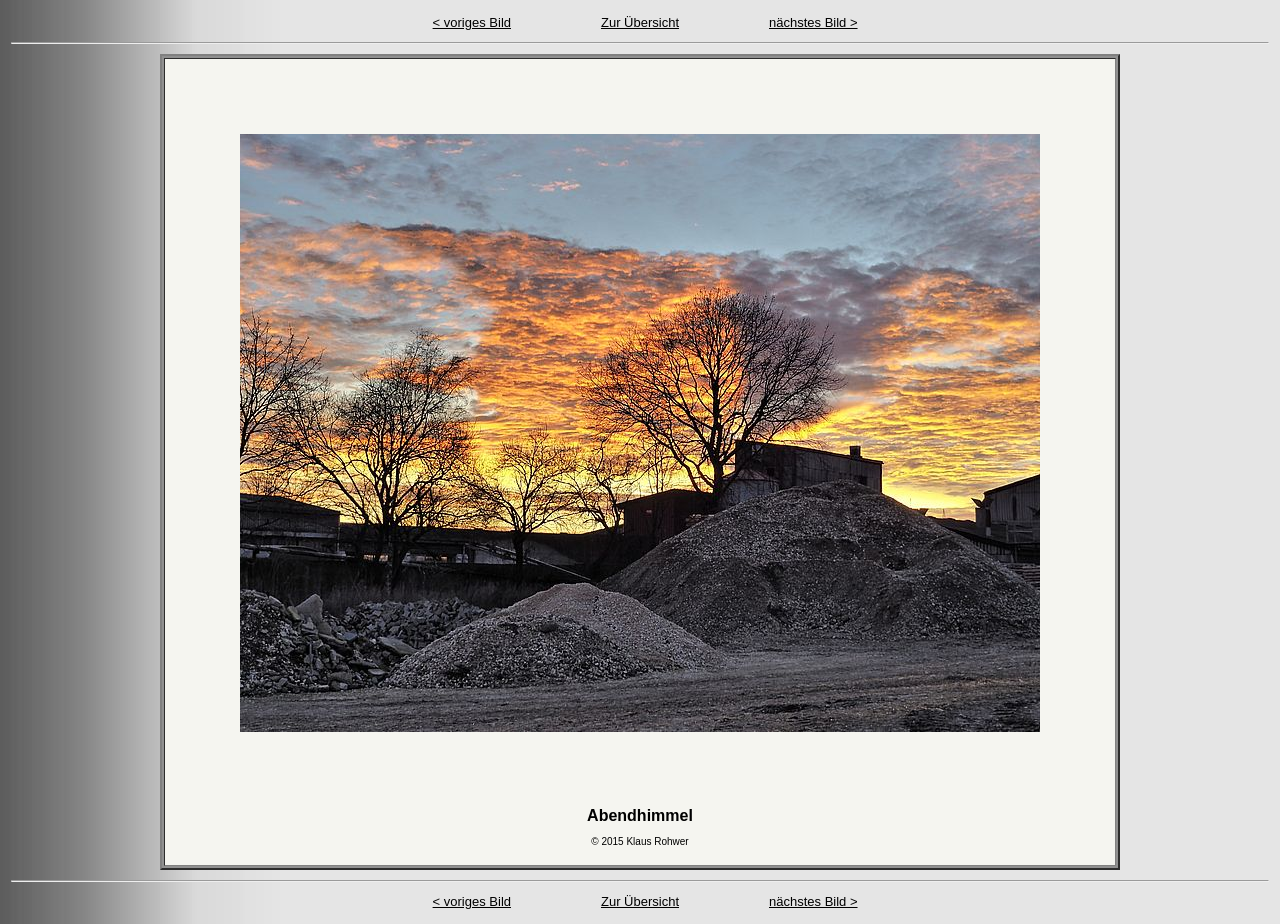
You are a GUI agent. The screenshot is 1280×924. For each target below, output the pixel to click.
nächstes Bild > (813, 22)
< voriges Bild (472, 22)
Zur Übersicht (640, 22)
